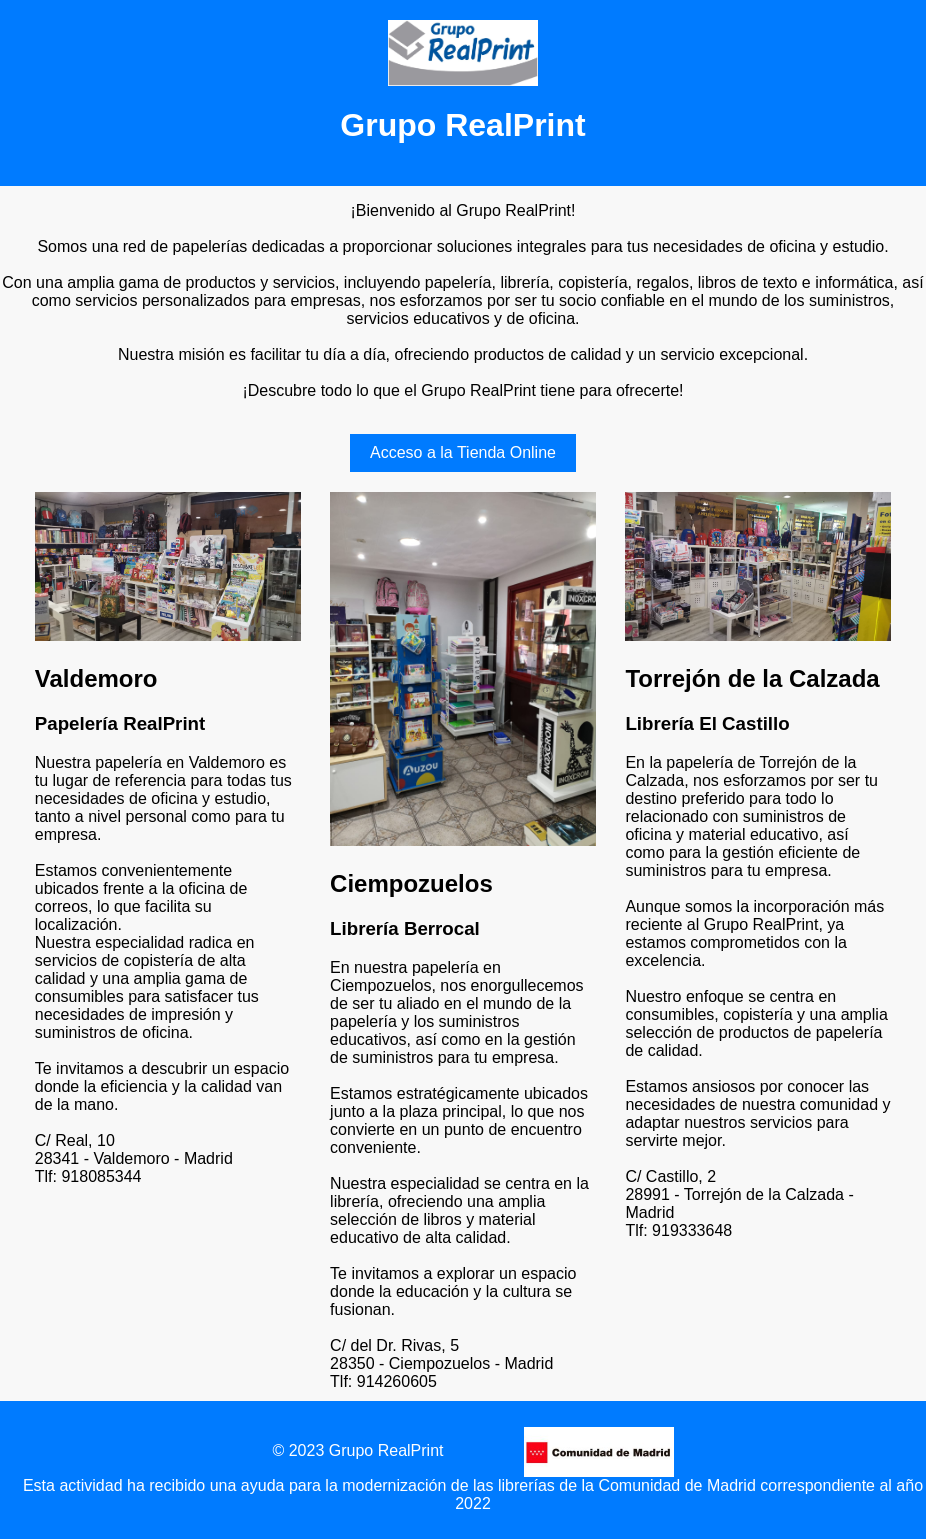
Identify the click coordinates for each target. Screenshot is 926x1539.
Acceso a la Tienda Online (463, 452)
